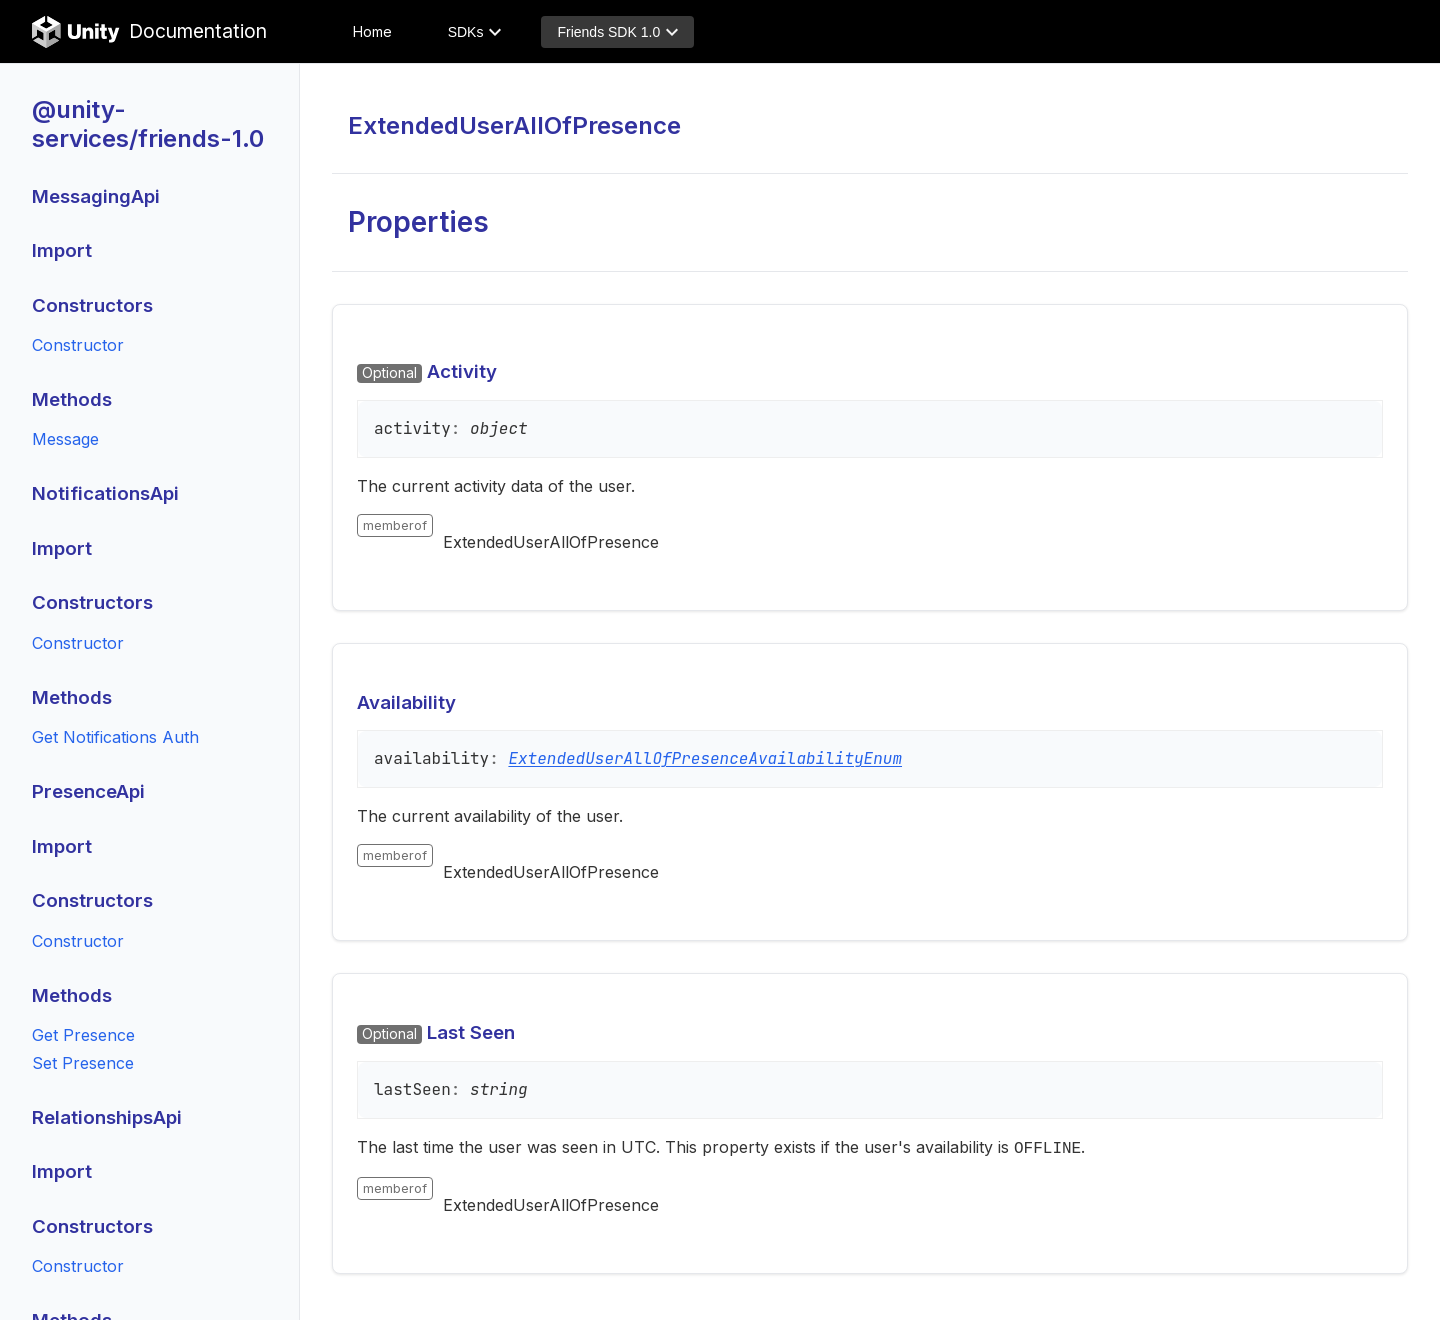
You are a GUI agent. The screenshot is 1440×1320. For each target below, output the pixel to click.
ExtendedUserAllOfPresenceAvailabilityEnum (705, 758)
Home (372, 31)
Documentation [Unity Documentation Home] (149, 32)
